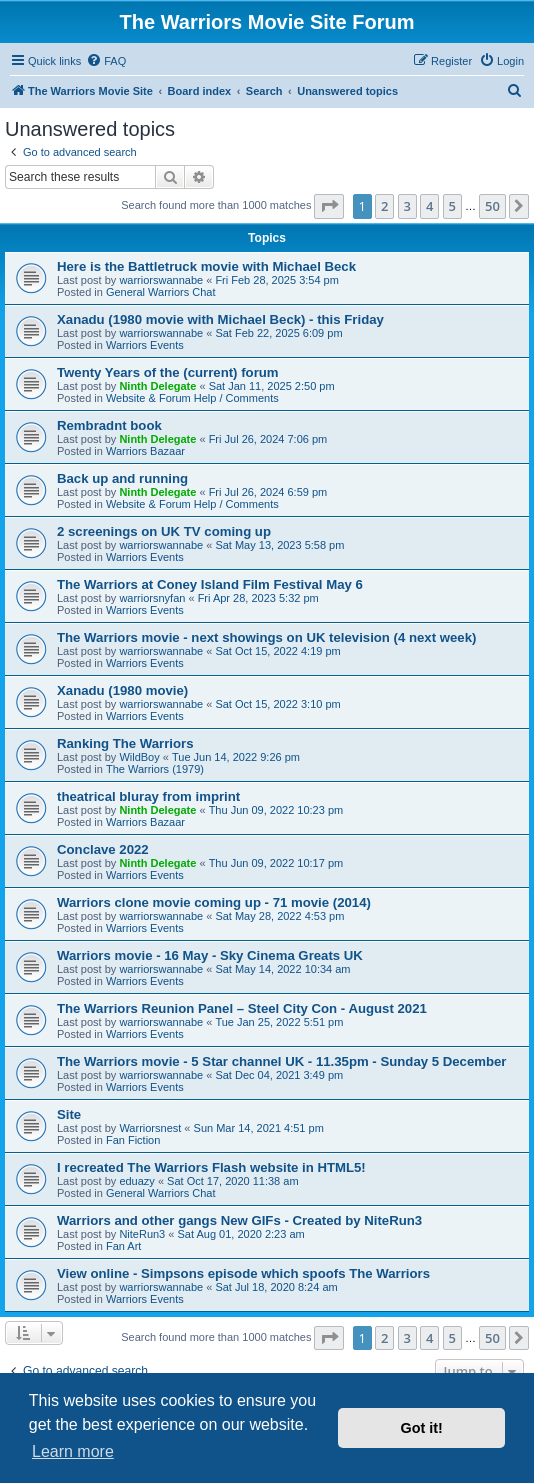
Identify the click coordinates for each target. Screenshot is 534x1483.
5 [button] (452, 206)
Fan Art (123, 1246)
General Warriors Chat (161, 292)
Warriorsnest (150, 1128)
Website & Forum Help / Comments (192, 398)
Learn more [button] (73, 1451)
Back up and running (122, 478)
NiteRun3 (142, 1234)
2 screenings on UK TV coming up (164, 531)
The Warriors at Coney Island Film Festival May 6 (210, 584)
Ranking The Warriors (125, 743)
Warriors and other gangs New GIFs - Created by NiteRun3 (239, 1220)
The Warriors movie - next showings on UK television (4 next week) (266, 637)
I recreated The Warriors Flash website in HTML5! (211, 1167)
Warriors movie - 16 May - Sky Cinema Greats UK (210, 955)
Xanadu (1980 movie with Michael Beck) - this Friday (220, 319)
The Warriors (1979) (155, 769)
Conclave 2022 (103, 849)
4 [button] (429, 206)
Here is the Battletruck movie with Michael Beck (206, 266)
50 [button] (492, 206)
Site (69, 1114)
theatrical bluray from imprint (148, 796)
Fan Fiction (133, 1140)
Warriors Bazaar (145, 451)
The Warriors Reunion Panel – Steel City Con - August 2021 (242, 1008)
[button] (329, 206)
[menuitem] (106, 61)
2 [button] (384, 206)
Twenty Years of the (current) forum (168, 372)
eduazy (136, 1181)
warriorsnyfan (152, 598)
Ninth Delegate (157, 386)
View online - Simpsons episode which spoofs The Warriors (243, 1273)
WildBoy (139, 757)
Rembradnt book (109, 425)
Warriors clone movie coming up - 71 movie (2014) (214, 902)
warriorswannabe (161, 280)
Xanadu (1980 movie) (122, 690)
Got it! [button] (422, 1428)
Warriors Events (145, 345)
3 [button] (407, 206)
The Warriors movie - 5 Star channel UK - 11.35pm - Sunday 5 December (282, 1061)
